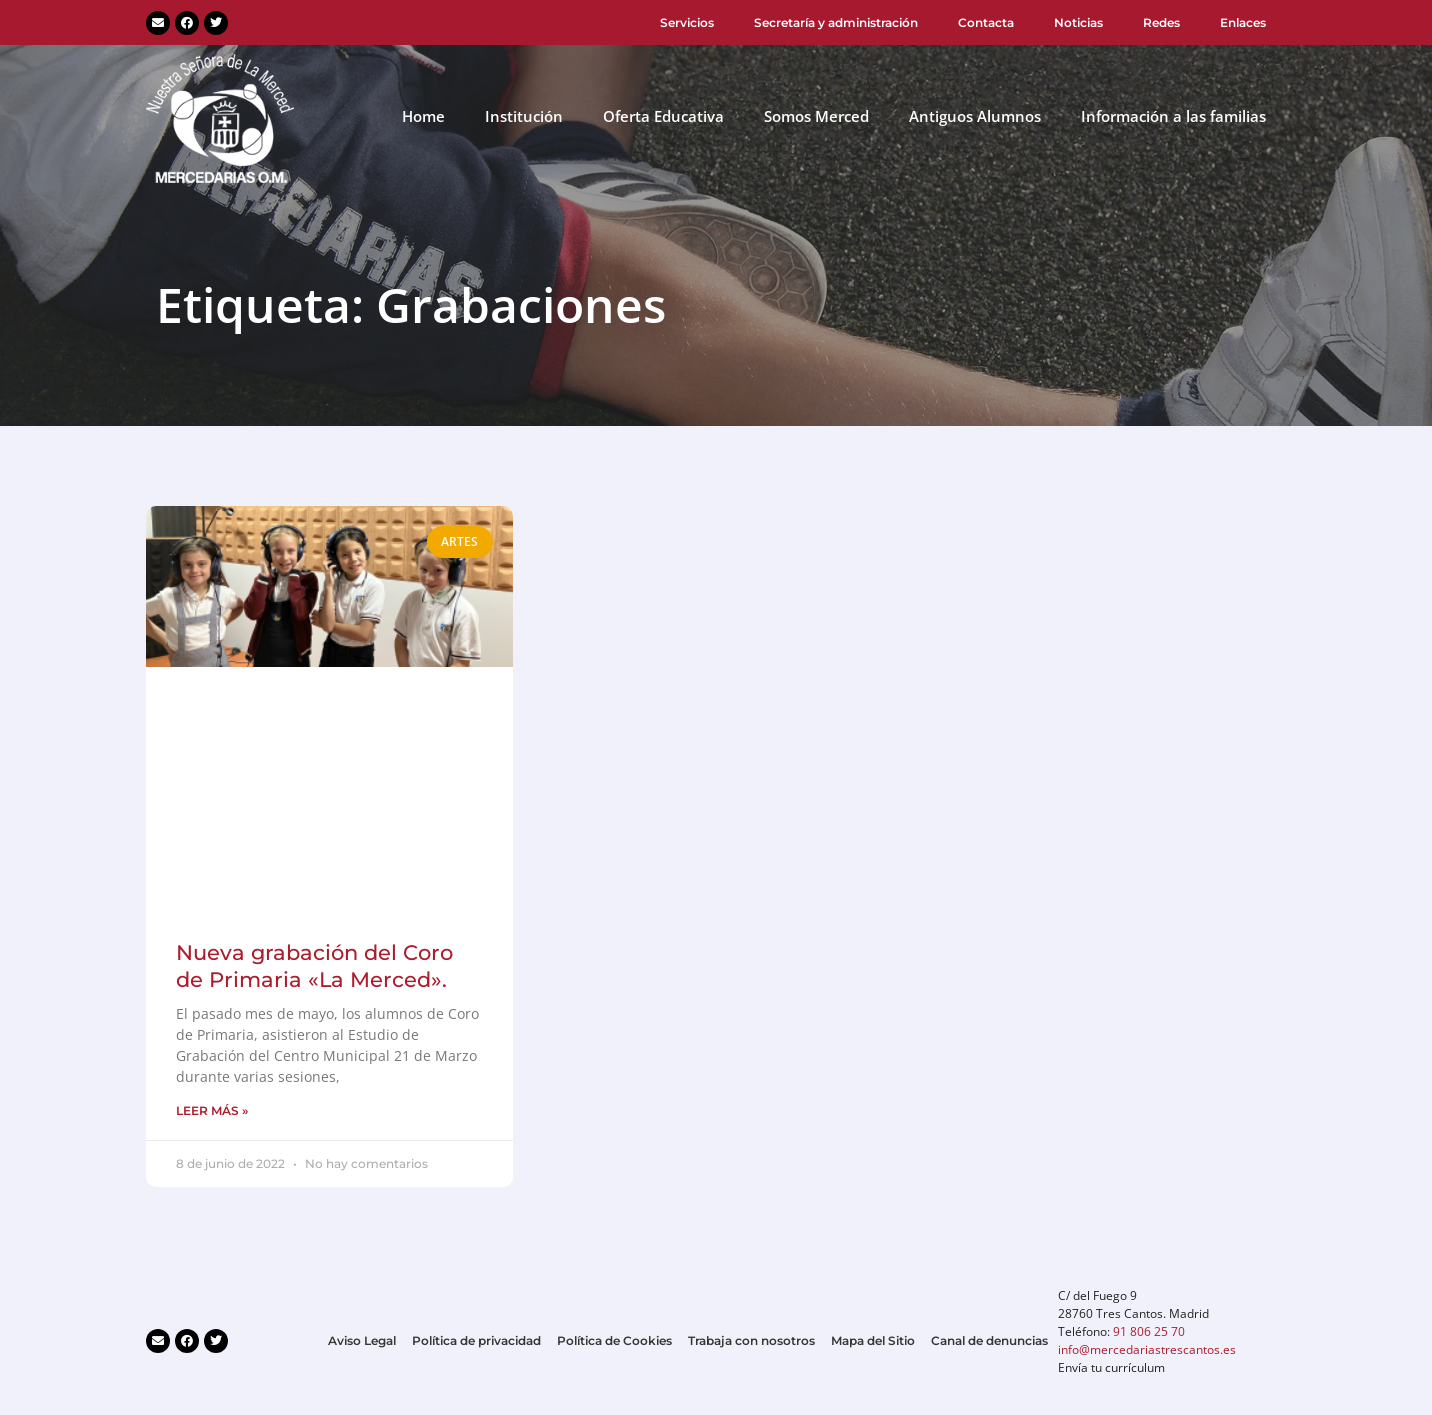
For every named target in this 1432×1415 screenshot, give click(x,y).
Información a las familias (1173, 116)
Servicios (687, 22)
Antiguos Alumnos (975, 116)
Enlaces (1243, 22)
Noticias (1078, 22)
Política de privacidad (476, 1340)
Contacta (986, 22)
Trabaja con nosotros (751, 1340)
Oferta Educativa (663, 116)
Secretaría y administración (836, 22)
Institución (524, 116)
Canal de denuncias (989, 1340)
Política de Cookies (614, 1340)
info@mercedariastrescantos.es (1147, 1349)
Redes (1161, 22)
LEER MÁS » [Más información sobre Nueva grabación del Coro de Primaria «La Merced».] (212, 1110)
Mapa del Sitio (873, 1340)
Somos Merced (816, 116)
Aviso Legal (362, 1340)
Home (423, 116)
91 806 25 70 (1149, 1331)
